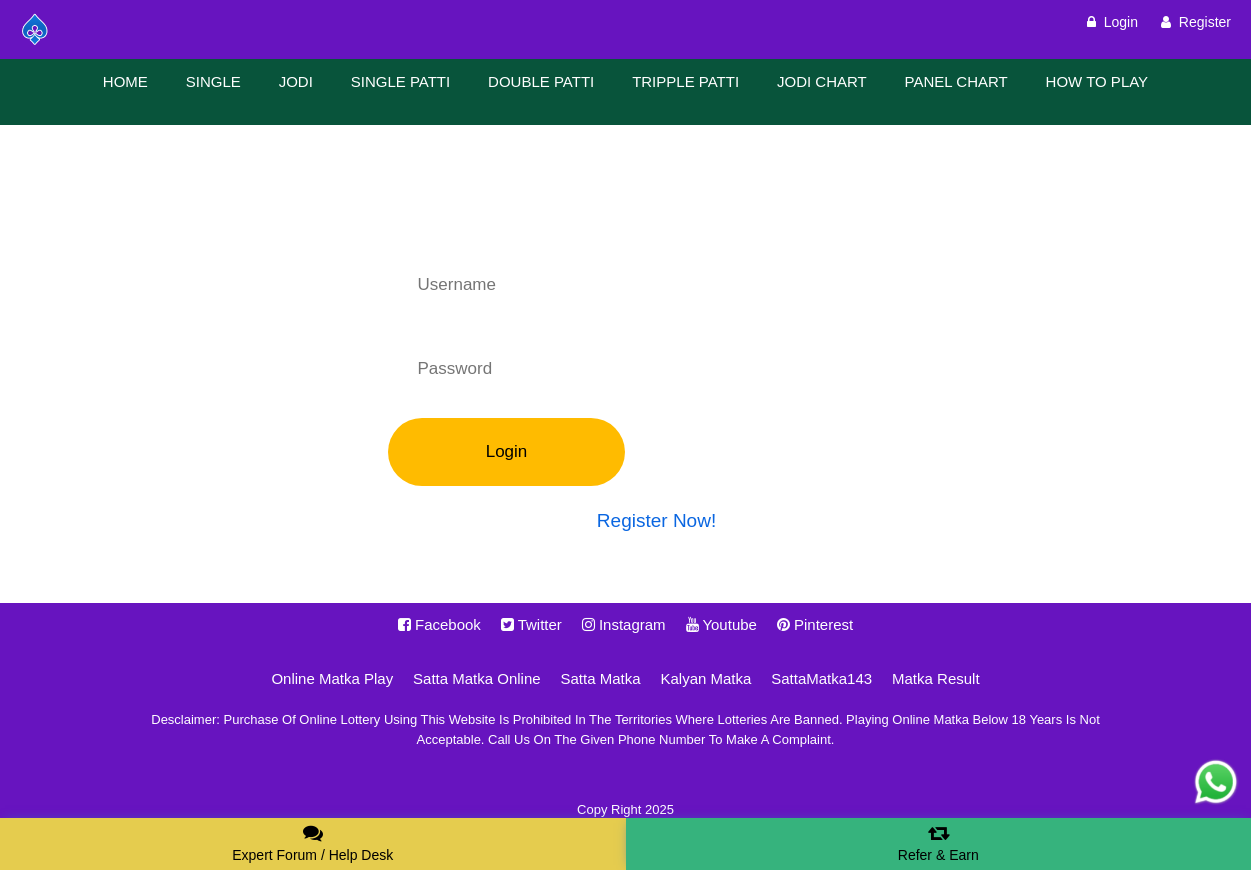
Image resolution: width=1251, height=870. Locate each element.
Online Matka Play (332, 678)
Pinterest (815, 624)
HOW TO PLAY (1097, 81)
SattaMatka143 (821, 678)
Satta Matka (601, 678)
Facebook (439, 624)
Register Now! (656, 520)
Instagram (624, 624)
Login (1112, 22)
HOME (125, 81)
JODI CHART (822, 81)
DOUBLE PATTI (541, 81)
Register (1196, 22)
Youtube (721, 624)
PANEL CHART (956, 81)
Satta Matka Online (477, 678)
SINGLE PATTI (400, 81)
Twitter (531, 624)
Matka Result (936, 678)
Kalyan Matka (705, 678)
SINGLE (213, 81)
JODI (296, 81)
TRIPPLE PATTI (685, 81)
